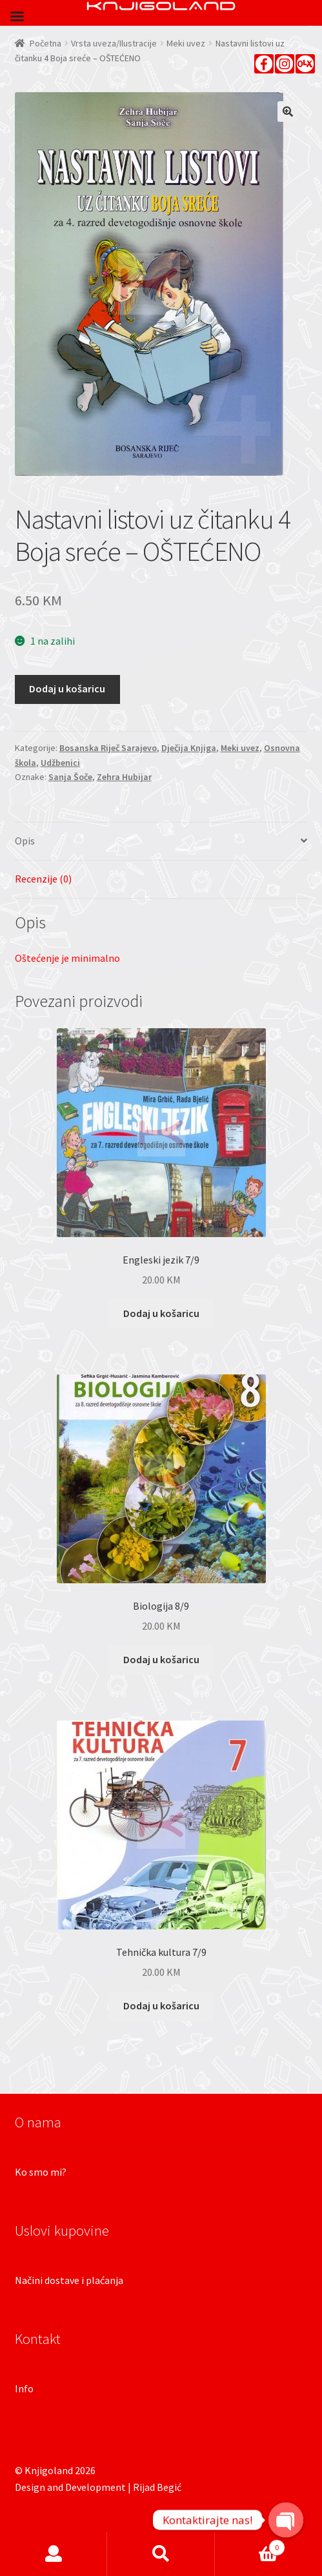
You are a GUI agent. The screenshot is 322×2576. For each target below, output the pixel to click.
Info (24, 2388)
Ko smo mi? (40, 2171)
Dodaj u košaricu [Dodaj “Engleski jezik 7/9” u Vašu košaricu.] (161, 1313)
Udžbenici (60, 762)
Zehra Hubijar (124, 777)
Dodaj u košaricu (67, 688)
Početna (45, 43)
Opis (25, 840)
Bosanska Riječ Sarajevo (108, 748)
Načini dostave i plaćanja (69, 2280)
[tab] (161, 842)
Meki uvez (185, 43)
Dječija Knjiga (188, 748)
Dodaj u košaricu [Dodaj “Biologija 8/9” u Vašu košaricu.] (161, 1659)
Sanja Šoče (70, 777)
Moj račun (53, 2554)
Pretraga (160, 2554)
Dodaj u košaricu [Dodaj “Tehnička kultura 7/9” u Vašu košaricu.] (161, 2005)
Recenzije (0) (43, 878)
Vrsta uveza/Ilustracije (114, 43)
